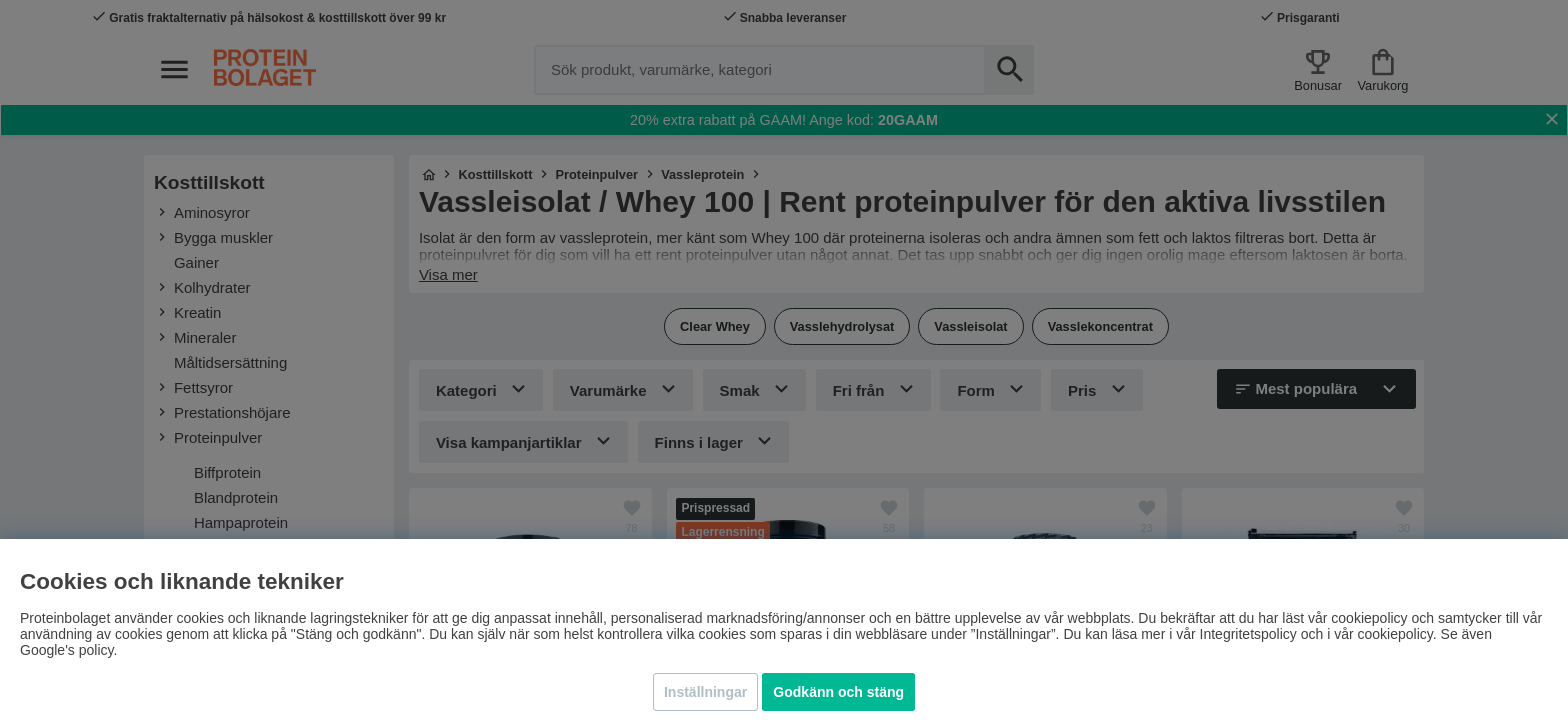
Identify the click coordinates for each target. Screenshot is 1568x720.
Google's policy (66, 650)
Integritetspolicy (1248, 634)
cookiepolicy (1395, 634)
